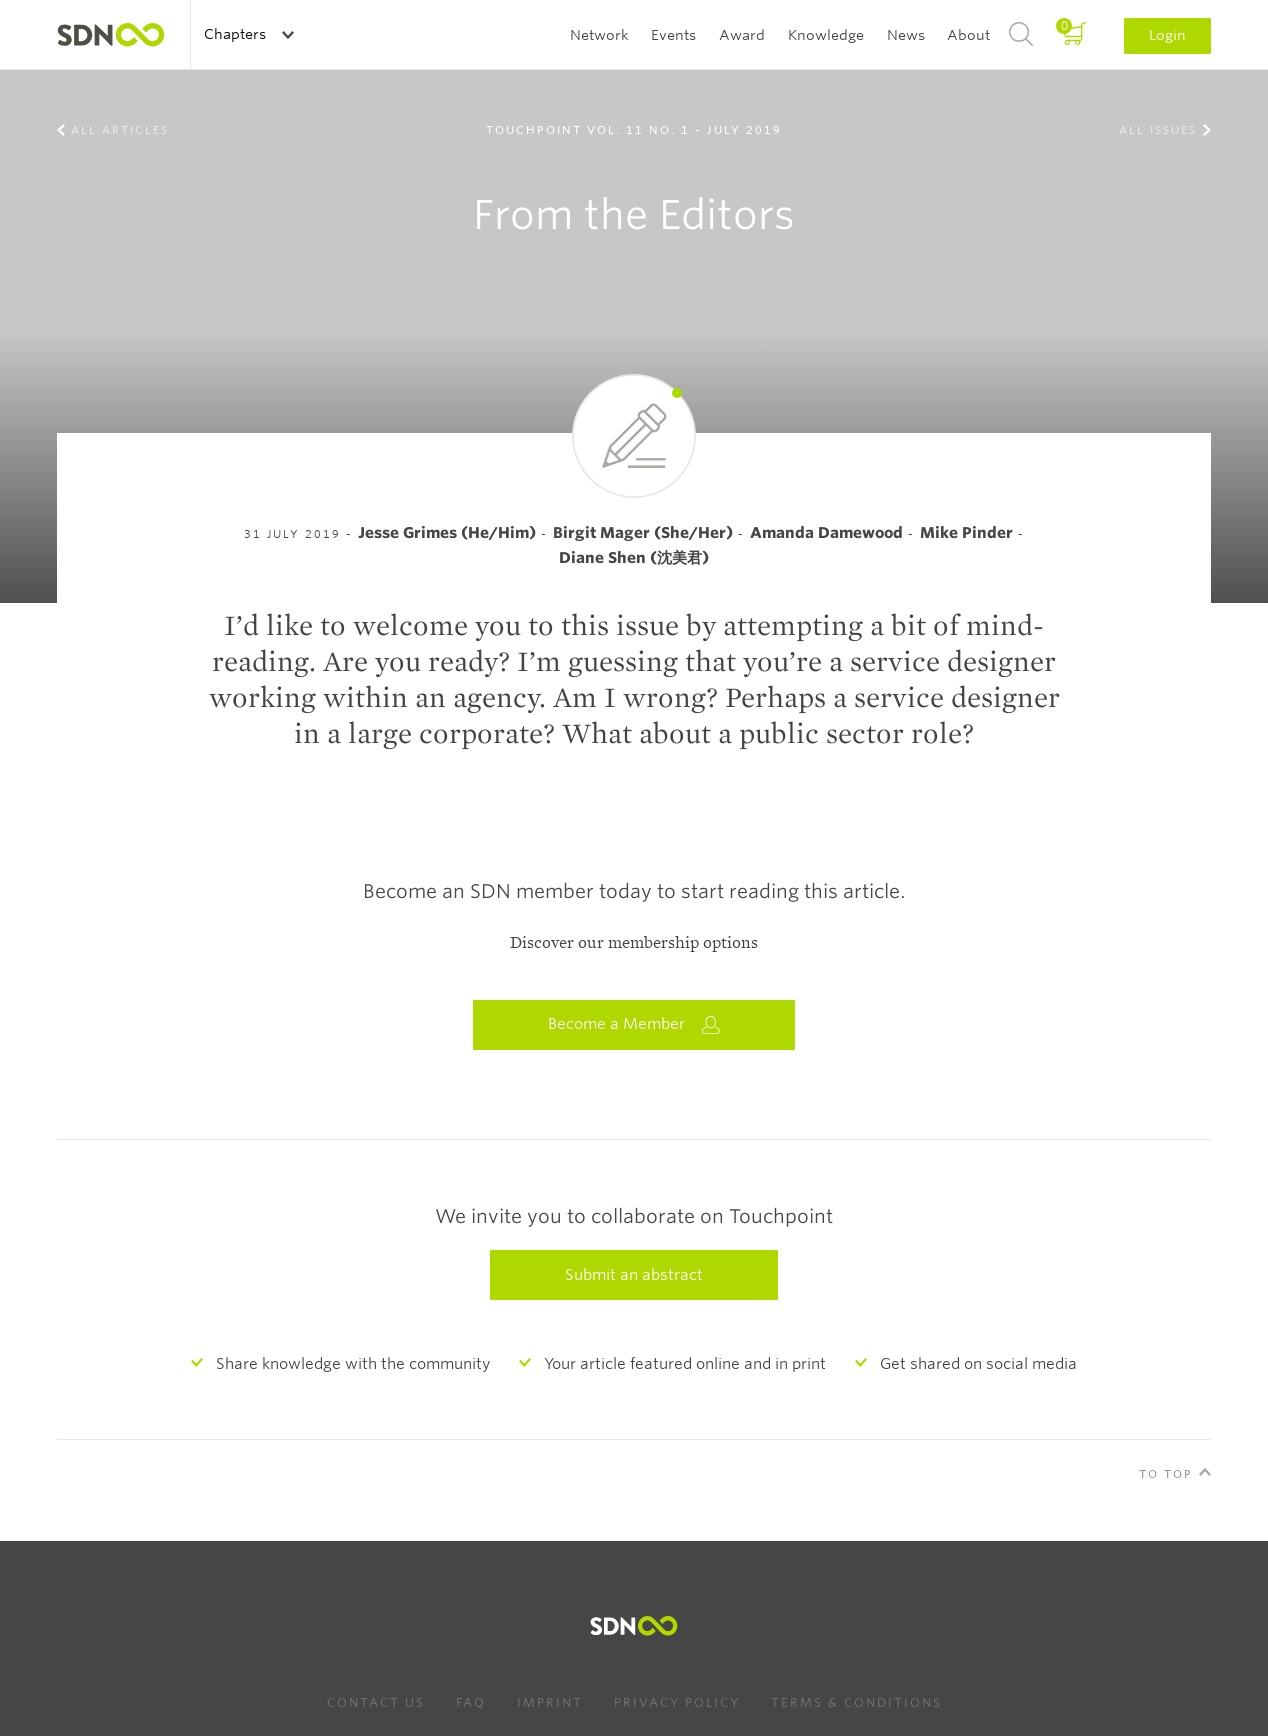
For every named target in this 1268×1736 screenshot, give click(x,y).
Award (742, 35)
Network (599, 35)
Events (673, 35)
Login (1167, 35)
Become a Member (634, 1024)
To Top (1166, 1474)
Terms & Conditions (856, 1702)
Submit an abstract (634, 1275)
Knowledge (826, 35)
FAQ (471, 1702)
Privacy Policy (677, 1702)
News (906, 35)
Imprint (550, 1702)
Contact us (376, 1702)
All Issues (1158, 130)
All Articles (120, 130)
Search (1021, 35)
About (968, 35)
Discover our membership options (634, 943)
